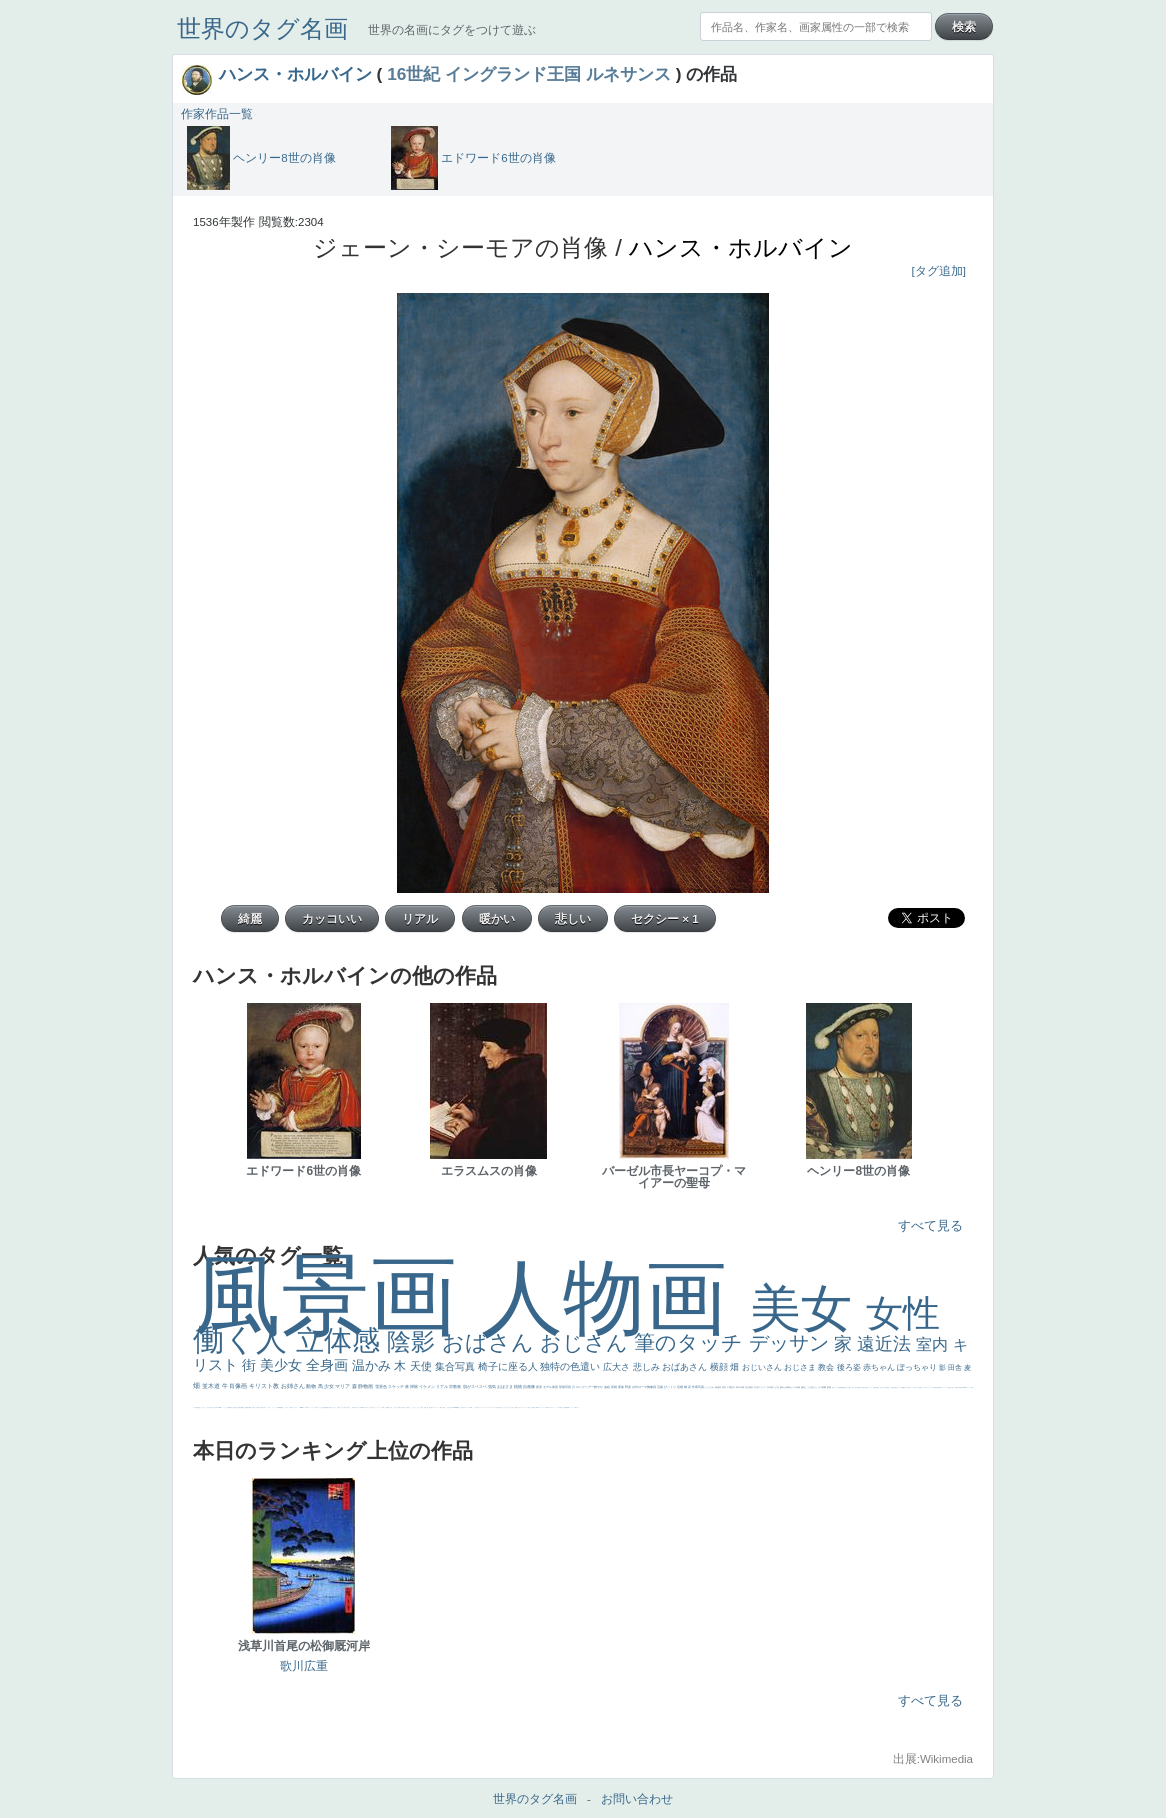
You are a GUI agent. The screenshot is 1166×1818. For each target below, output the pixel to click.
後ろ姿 (850, 1367)
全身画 (329, 1365)
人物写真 (875, 1387)
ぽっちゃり (918, 1367)
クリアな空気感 (322, 1407)
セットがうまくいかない (415, 1407)
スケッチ (396, 1386)
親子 (248, 1407)
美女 (808, 1308)
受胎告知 (229, 1407)
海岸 (441, 1407)
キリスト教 (265, 1386)
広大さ (618, 1367)
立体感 (342, 1340)
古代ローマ (640, 1387)
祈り (510, 1407)
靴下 (308, 1407)
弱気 (516, 1407)
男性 (389, 1407)
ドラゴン (871, 1387)
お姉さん (294, 1386)
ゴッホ (518, 1407)
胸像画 (652, 1387)
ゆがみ (860, 1387)
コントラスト (543, 1407)
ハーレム (969, 1387)
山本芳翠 (960, 1387)
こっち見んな (811, 1387)
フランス (503, 1407)
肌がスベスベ (475, 1386)
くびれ (506, 1407)
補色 (803, 1387)
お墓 (338, 1407)
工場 (729, 1387)
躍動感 (279, 1407)
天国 (462, 1407)
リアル (442, 1386)
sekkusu (302, 1407)
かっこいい (223, 1407)
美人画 (430, 1407)
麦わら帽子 (535, 1407)
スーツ (468, 1407)
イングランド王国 (513, 74)
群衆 (246, 1407)
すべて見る (930, 1225)
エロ (367, 1407)
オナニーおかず (482, 1407)
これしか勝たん (371, 1407)
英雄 (614, 1387)
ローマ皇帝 (359, 1407)
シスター (208, 1407)
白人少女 (952, 1387)
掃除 (414, 1386)
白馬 (926, 1387)
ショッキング (312, 1407)
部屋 (829, 1387)
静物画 (366, 1386)
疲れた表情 (785, 1387)
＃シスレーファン (524, 1407)
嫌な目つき (905, 1387)
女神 (972, 1387)
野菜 (547, 1407)
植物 (518, 1386)
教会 (827, 1367)
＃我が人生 (576, 1407)
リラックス (377, 1407)
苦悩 (529, 1407)
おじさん (587, 1342)
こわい (285, 1407)
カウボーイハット (436, 1407)
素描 (717, 1387)
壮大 (747, 1387)
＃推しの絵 (345, 1407)
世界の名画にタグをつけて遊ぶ (452, 30)
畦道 (291, 1407)
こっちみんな (395, 1407)
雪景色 (381, 1386)
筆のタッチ (691, 1342)
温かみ (373, 1365)
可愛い (253, 1407)
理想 (839, 1387)
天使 (422, 1366)
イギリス (465, 1407)
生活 (512, 1407)
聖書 (408, 1407)
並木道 (212, 1386)
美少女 (283, 1365)
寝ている (851, 1387)
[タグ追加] (939, 271)
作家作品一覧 (217, 114)
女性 (903, 1313)
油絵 (607, 1387)
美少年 (561, 1407)
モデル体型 (551, 1387)
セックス (571, 1407)
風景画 (337, 1295)
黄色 (282, 1407)
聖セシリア (922, 1387)
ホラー (349, 1407)
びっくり (670, 1387)
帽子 (444, 1407)
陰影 (414, 1341)
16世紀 (413, 74)
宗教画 (455, 1386)
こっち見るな (448, 1407)
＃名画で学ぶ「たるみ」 (265, 1407)
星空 (878, 1387)
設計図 (240, 1407)
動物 (311, 1386)
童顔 (863, 1387)
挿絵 (243, 1407)
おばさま (505, 1386)
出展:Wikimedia (933, 1759)
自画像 (529, 1386)
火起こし (204, 1407)
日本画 (770, 1387)
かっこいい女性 (931, 1387)
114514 (220, 1407)
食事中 (956, 1387)
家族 (621, 1387)
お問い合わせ (637, 1799)
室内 (934, 1344)
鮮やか (599, 1387)
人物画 (615, 1297)
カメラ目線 (795, 1387)
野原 (628, 1387)
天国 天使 (423, 1407)
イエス (549, 1407)
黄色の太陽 (328, 1407)
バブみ (305, 1407)
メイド (474, 1407)
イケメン (427, 1386)
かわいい (553, 1407)
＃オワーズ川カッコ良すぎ (493, 1407)
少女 (329, 1386)
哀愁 (949, 1387)
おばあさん (686, 1367)
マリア (343, 1386)
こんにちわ (709, 1387)
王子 (382, 1407)
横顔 (720, 1367)
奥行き (199, 1407)
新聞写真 (844, 1387)
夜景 (539, 1387)
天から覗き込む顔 (235, 1407)
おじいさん (763, 1367)
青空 (724, 1387)
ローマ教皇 (195, 1407)
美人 (259, 1407)
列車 (565, 1407)
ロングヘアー (585, 1387)
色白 (919, 1387)
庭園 (824, 1387)
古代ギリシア (760, 1387)
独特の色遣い (571, 1366)
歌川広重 (857, 1387)
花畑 (680, 1387)
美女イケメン (835, 1387)
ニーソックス (275, 1407)
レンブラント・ (295, 1407)
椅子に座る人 (509, 1366)
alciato (964, 1387)
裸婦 (250, 1407)
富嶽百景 (887, 1387)
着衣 (751, 1387)
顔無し (477, 1407)
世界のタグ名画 (262, 28)
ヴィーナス (943, 1387)
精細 (471, 1407)
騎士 (896, 1387)
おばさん (491, 1342)
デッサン (792, 1343)
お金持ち (893, 1387)
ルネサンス (628, 74)
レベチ (557, 1407)
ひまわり (883, 1387)
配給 (902, 1387)
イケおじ (341, 1407)
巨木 (733, 1387)
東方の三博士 (213, 1407)
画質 (938, 1387)
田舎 (956, 1367)
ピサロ (256, 1407)
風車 (363, 1407)
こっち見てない (914, 1387)
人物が (316, 1407)
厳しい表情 (385, 1407)
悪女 (500, 1407)
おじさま (801, 1367)
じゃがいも (333, 1407)
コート (288, 1407)
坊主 (848, 1387)
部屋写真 (565, 1387)
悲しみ (648, 1367)
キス (820, 1387)
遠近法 (886, 1344)
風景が (458, 1407)
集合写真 (456, 1366)
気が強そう (354, 1407)
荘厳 (660, 1387)
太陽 (742, 1387)
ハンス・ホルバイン (295, 74)
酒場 (568, 1407)
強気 (492, 1386)
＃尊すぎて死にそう (402, 1407)
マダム (898, 1387)
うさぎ (776, 1387)
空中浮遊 (866, 1387)
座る (936, 1387)
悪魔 (841, 1387)
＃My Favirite (454, 1407)
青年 (738, 1387)
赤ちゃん (880, 1367)
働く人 (244, 1339)
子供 (532, 1407)
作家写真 (698, 1387)
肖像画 (239, 1386)
